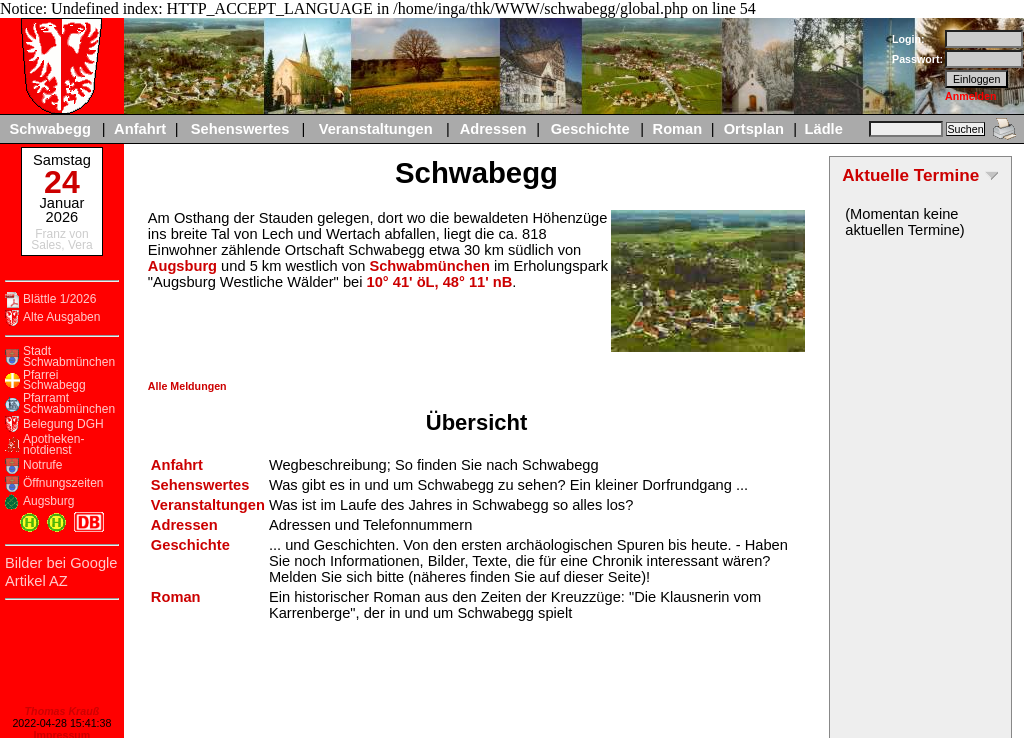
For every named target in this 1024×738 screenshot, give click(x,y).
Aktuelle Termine (910, 175)
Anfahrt (140, 129)
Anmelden (971, 96)
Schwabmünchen (429, 266)
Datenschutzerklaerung (62, 729)
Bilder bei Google (61, 563)
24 (62, 182)
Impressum (61, 717)
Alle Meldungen (187, 386)
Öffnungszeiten (63, 483)
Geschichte (590, 129)
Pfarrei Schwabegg (54, 380)
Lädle (824, 129)
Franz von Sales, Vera (61, 239)
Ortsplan (754, 129)
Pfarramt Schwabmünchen (69, 403)
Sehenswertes (240, 129)
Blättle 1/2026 (59, 299)
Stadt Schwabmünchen (69, 356)
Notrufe (42, 465)
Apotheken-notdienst (53, 444)
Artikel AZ (36, 581)
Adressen (493, 129)
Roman (678, 129)
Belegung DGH (63, 424)
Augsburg (48, 501)
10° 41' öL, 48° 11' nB (440, 282)
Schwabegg (49, 129)
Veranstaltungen (376, 129)
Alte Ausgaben (61, 317)
